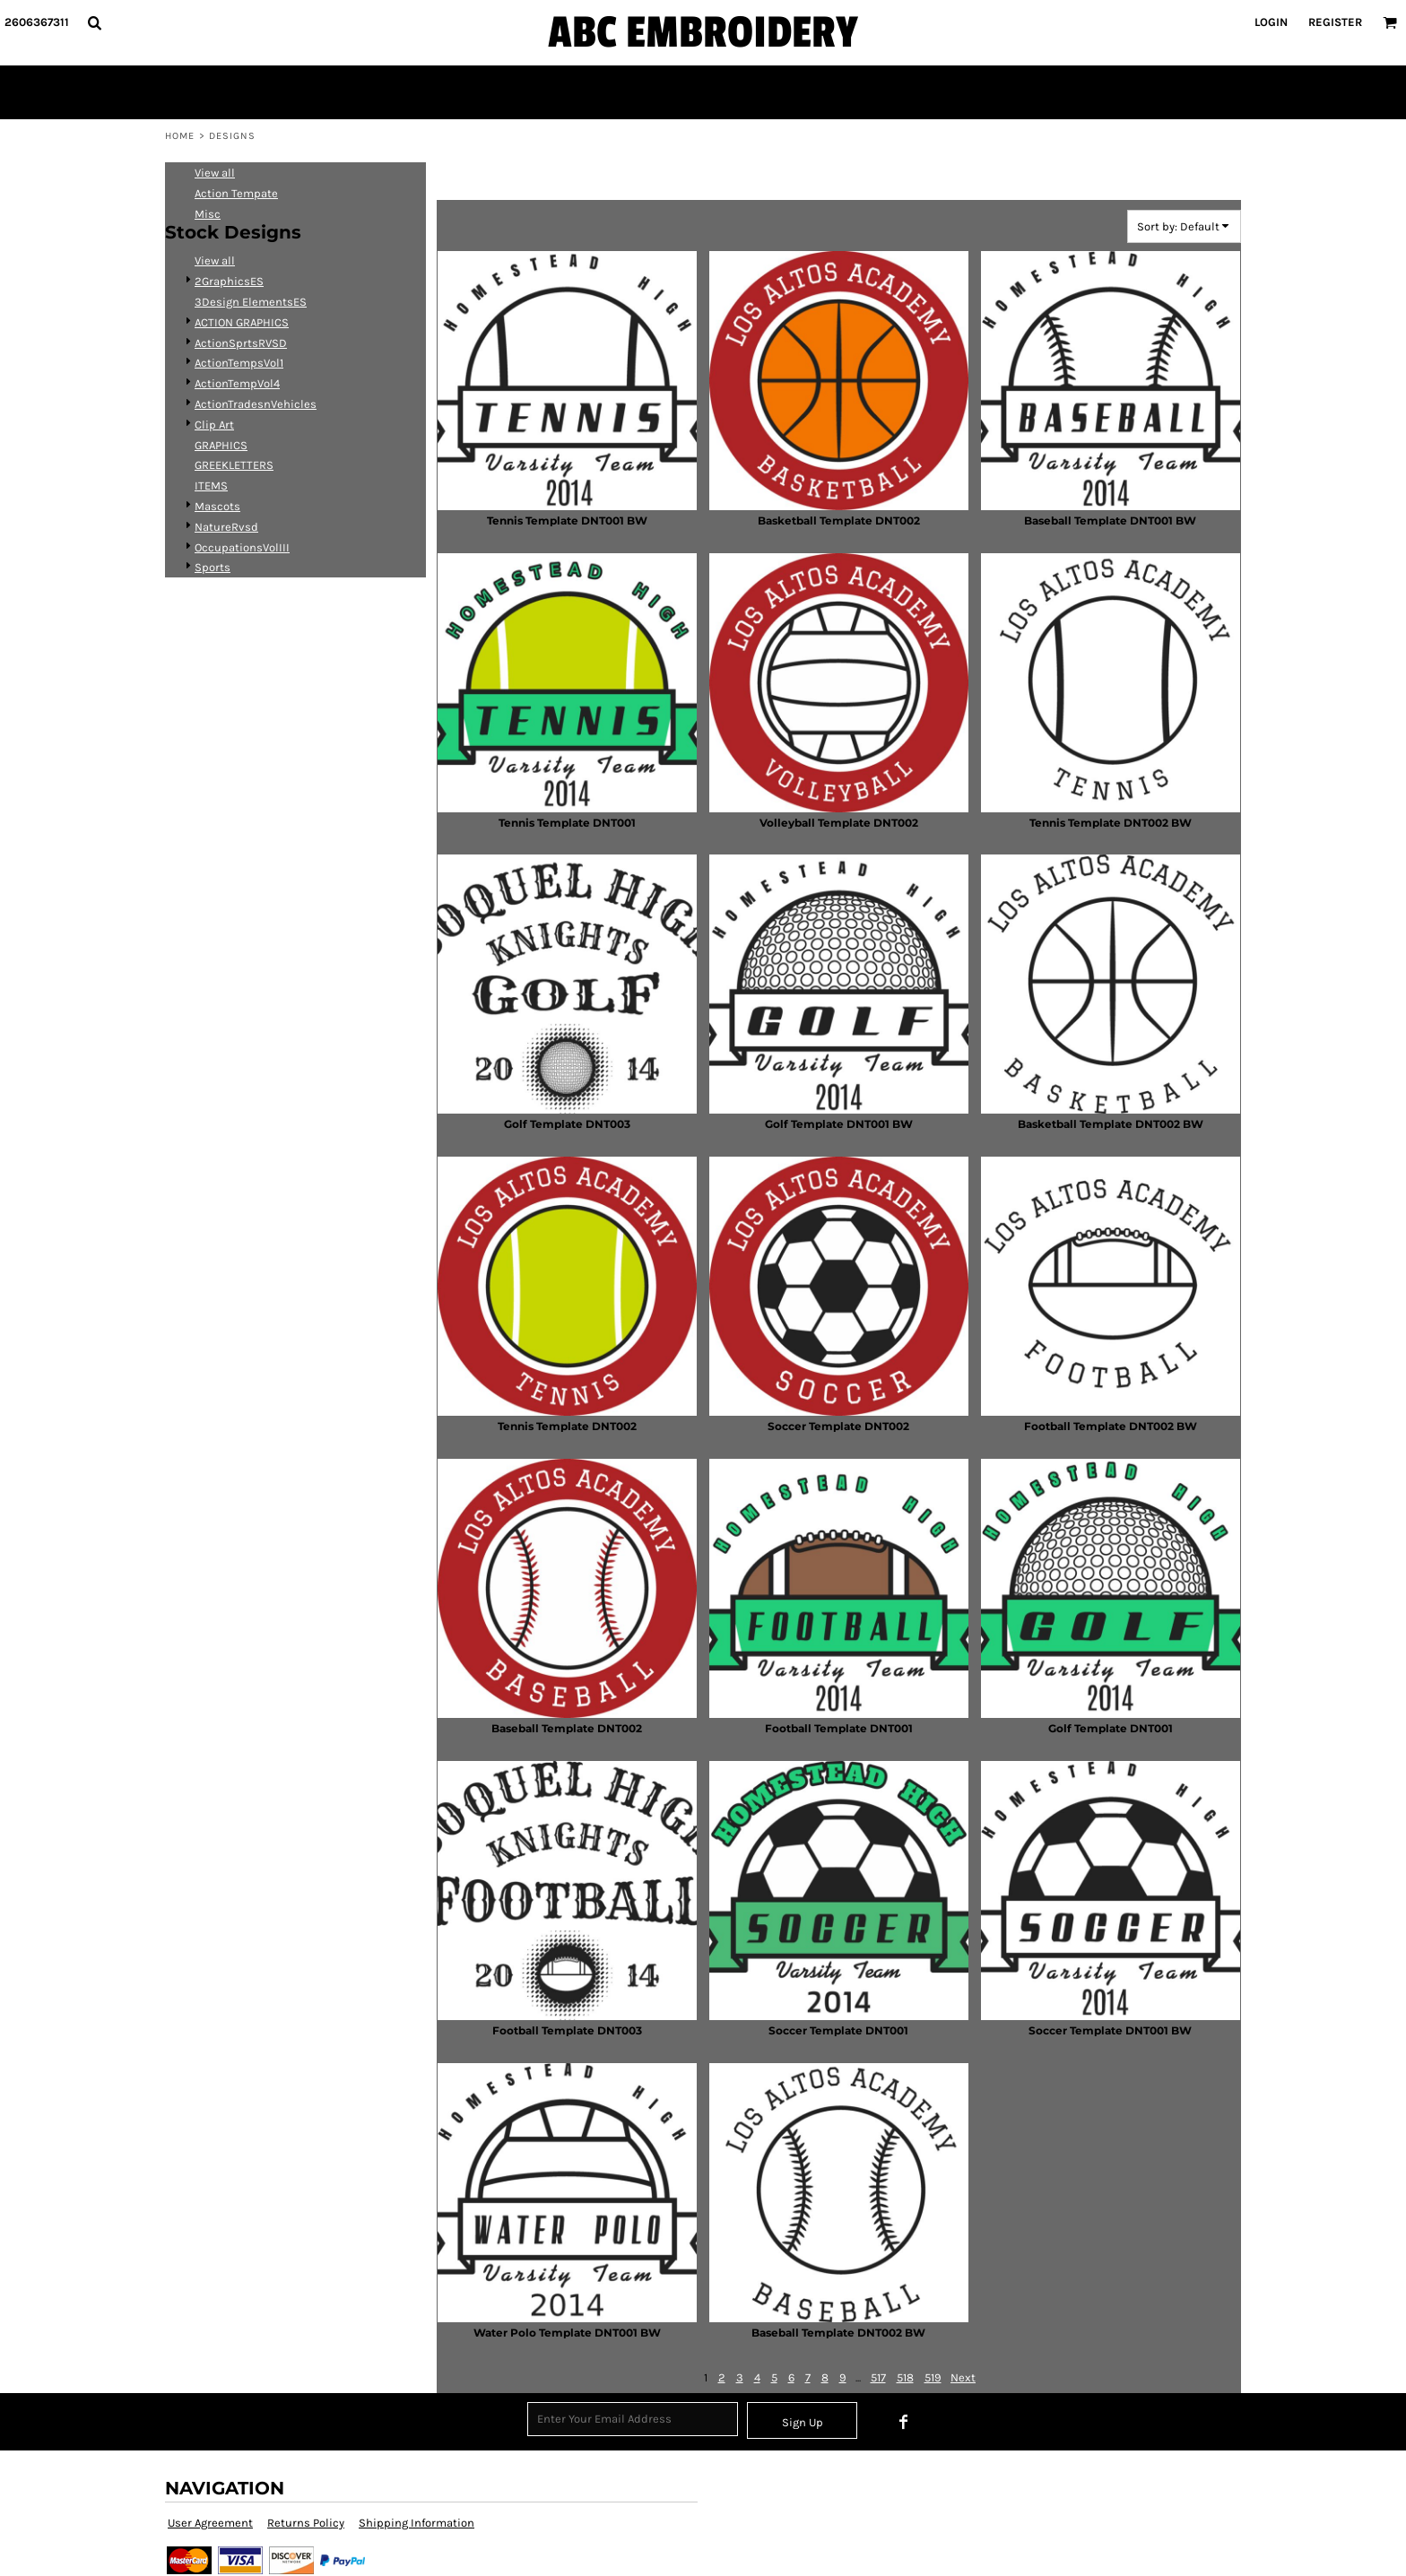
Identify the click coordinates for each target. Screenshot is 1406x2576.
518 (905, 2377)
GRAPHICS (221, 445)
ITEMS (211, 485)
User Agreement (210, 2522)
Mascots (217, 506)
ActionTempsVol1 (239, 362)
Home (180, 136)
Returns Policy (305, 2522)
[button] (94, 22)
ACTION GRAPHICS (242, 322)
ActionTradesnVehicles (256, 404)
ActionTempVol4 (237, 383)
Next (963, 2377)
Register (1335, 22)
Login (1271, 22)
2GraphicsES (229, 281)
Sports (212, 567)
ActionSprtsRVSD (241, 343)
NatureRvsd (226, 526)
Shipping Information (416, 2522)
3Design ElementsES (251, 301)
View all (215, 172)
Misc (208, 214)
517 (878, 2377)
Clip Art (214, 424)
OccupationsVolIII (242, 547)
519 (933, 2377)
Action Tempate (236, 193)
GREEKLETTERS (234, 465)
